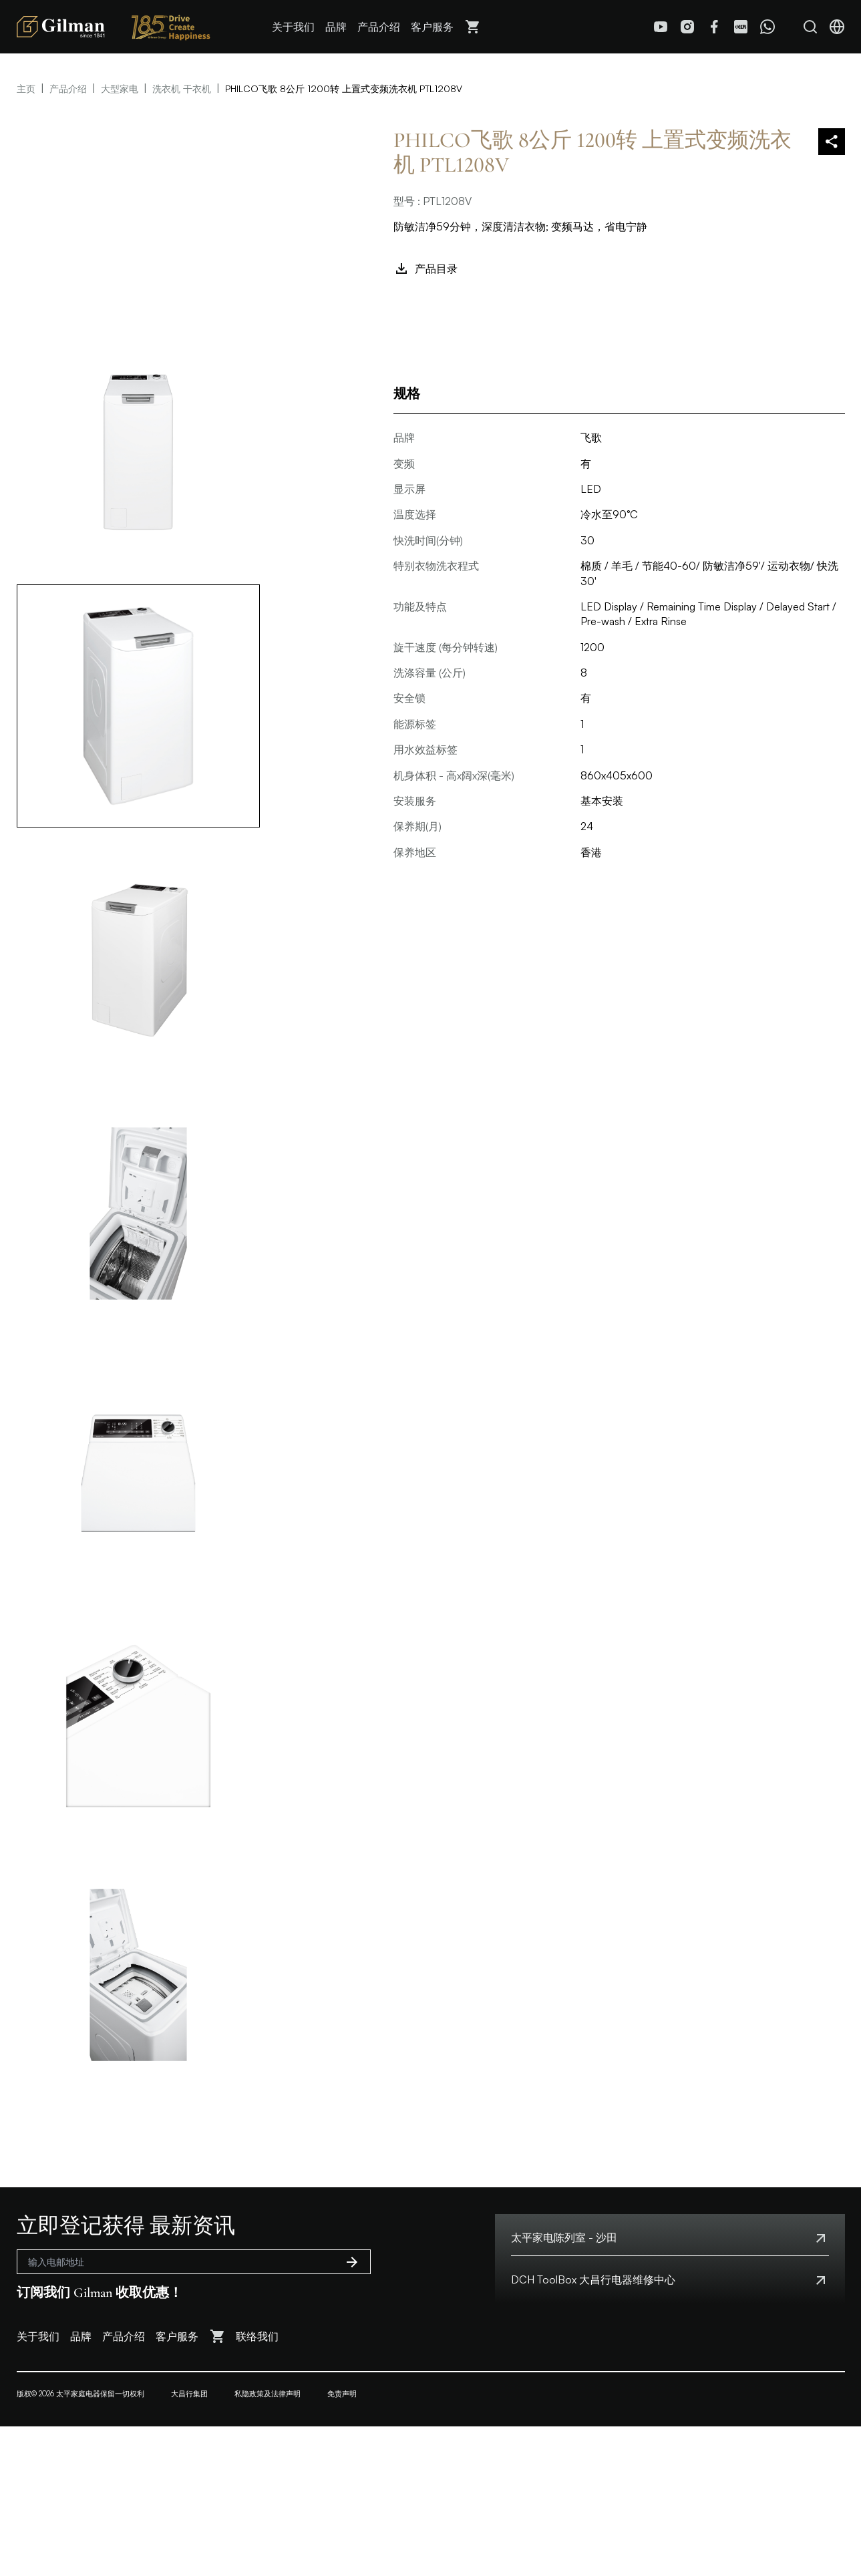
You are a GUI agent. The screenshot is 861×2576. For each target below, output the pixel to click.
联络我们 (257, 2336)
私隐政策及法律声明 (267, 2393)
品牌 (336, 26)
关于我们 (293, 26)
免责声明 (342, 2393)
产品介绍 (378, 26)
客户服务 (432, 26)
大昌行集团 (189, 2393)
